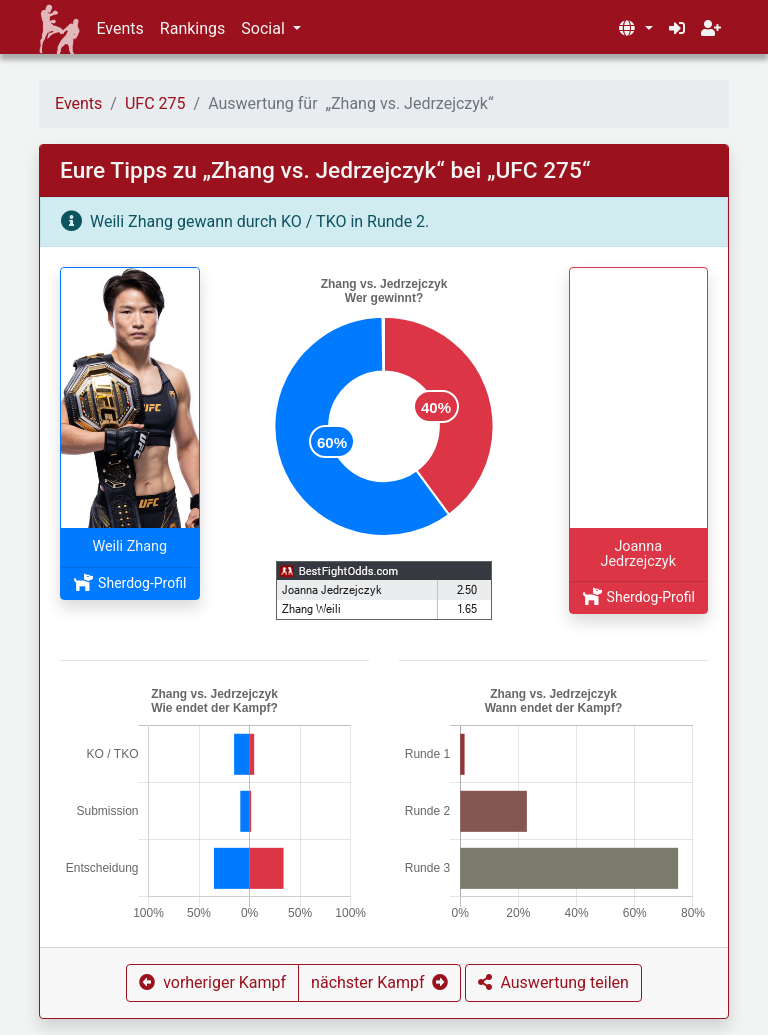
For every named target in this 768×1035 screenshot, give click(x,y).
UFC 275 (155, 103)
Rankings (192, 28)
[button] (635, 29)
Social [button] (264, 28)
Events (119, 28)
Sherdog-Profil (129, 583)
